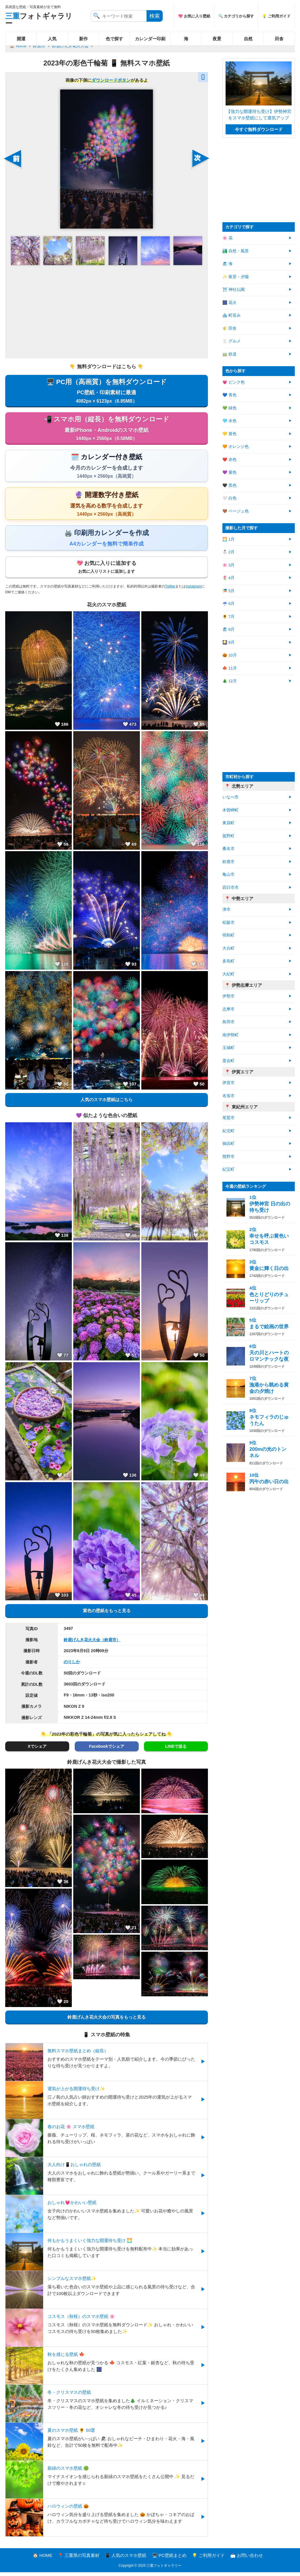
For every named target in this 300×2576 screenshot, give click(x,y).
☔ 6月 (228, 603)
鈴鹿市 (39, 46)
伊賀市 (228, 1083)
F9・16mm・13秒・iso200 (89, 1698)
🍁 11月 (229, 668)
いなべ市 (230, 797)
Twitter (170, 590)
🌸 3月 (228, 565)
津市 (226, 909)
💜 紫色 (229, 472)
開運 (21, 38)
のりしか (72, 1665)
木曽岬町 (230, 810)
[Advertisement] (106, 311)
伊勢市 (228, 996)
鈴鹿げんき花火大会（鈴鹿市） (92, 1643)
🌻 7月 (228, 616)
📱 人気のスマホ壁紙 (125, 2559)
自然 (248, 38)
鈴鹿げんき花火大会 (70, 46)
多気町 (228, 961)
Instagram (193, 590)
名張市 (228, 1096)
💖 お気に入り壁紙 (194, 16)
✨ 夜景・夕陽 (235, 277)
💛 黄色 (229, 434)
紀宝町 (228, 1169)
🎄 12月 (229, 681)
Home (21, 46)
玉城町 (228, 1048)
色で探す (114, 38)
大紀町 (228, 974)
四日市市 (230, 887)
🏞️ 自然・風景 (235, 251)
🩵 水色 (229, 421)
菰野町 (228, 836)
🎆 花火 (229, 302)
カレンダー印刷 (150, 38)
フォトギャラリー (38, 19)
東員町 (228, 823)
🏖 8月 (228, 629)
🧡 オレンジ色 (235, 446)
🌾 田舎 (229, 328)
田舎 (279, 38)
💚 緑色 (229, 408)
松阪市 (228, 922)
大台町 (228, 948)
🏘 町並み (231, 315)
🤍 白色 (229, 498)
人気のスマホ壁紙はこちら (107, 1103)
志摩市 (228, 1009)
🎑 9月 (228, 642)
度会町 (228, 1061)
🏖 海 (227, 264)
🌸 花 (227, 238)
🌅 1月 (228, 539)
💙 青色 (229, 395)
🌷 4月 (228, 578)
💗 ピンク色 (233, 382)
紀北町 (228, 1131)
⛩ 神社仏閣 (233, 289)
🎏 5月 (228, 591)
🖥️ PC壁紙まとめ (169, 2559)
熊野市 (228, 1156)
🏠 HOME (42, 2559)
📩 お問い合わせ (246, 2559)
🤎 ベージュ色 (235, 511)
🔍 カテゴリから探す (236, 16)
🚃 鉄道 (229, 354)
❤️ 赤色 (229, 459)
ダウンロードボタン (111, 80)
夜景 (217, 38)
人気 (52, 38)
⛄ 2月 (228, 552)
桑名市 (228, 848)
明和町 (228, 935)
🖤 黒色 (229, 485)
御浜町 (228, 1143)
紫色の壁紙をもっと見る (107, 1614)
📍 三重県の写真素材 (78, 2559)
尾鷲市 (228, 1118)
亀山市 (228, 874)
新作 (83, 38)
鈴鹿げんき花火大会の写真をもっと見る (106, 2020)
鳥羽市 (228, 1022)
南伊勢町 (230, 1035)
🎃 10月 (229, 655)
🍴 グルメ (231, 341)
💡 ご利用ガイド (276, 16)
